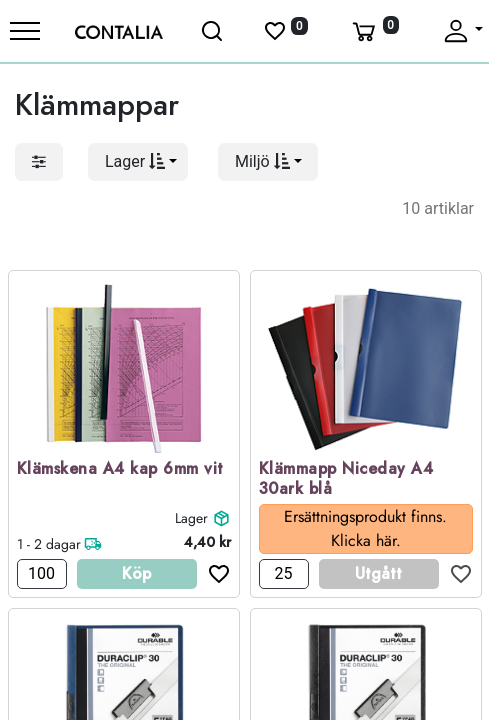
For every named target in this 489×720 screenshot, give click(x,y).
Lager (191, 518)
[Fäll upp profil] (462, 31)
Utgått (378, 573)
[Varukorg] (374, 31)
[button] (138, 162)
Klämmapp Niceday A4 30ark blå (346, 480)
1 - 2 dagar (49, 544)
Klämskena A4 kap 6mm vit (120, 469)
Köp (136, 573)
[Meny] (25, 31)
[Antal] (42, 574)
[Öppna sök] (213, 31)
